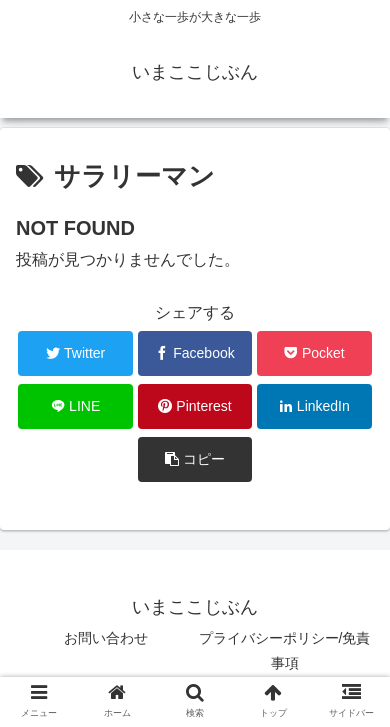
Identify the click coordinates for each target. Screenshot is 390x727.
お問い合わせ (106, 638)
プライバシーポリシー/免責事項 (285, 650)
